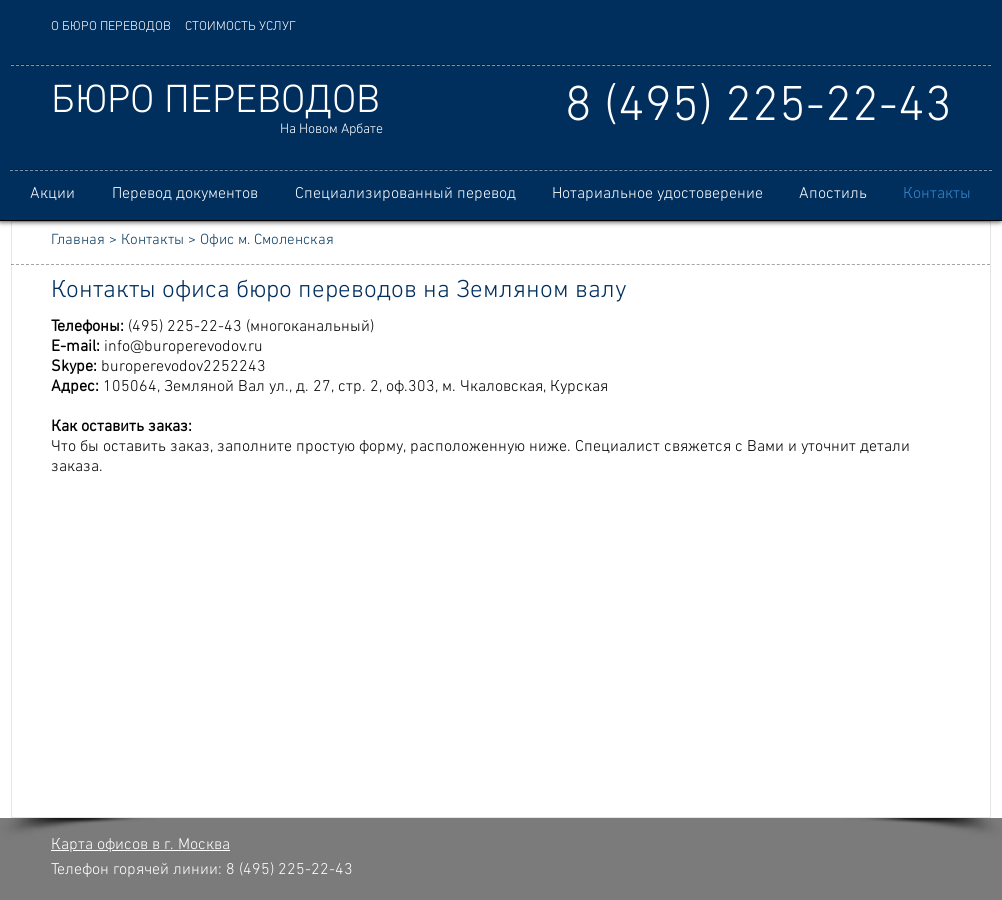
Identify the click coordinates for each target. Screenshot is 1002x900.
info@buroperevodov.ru (183, 347)
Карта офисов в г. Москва (140, 845)
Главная (78, 240)
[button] (184, 194)
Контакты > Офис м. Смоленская (227, 240)
